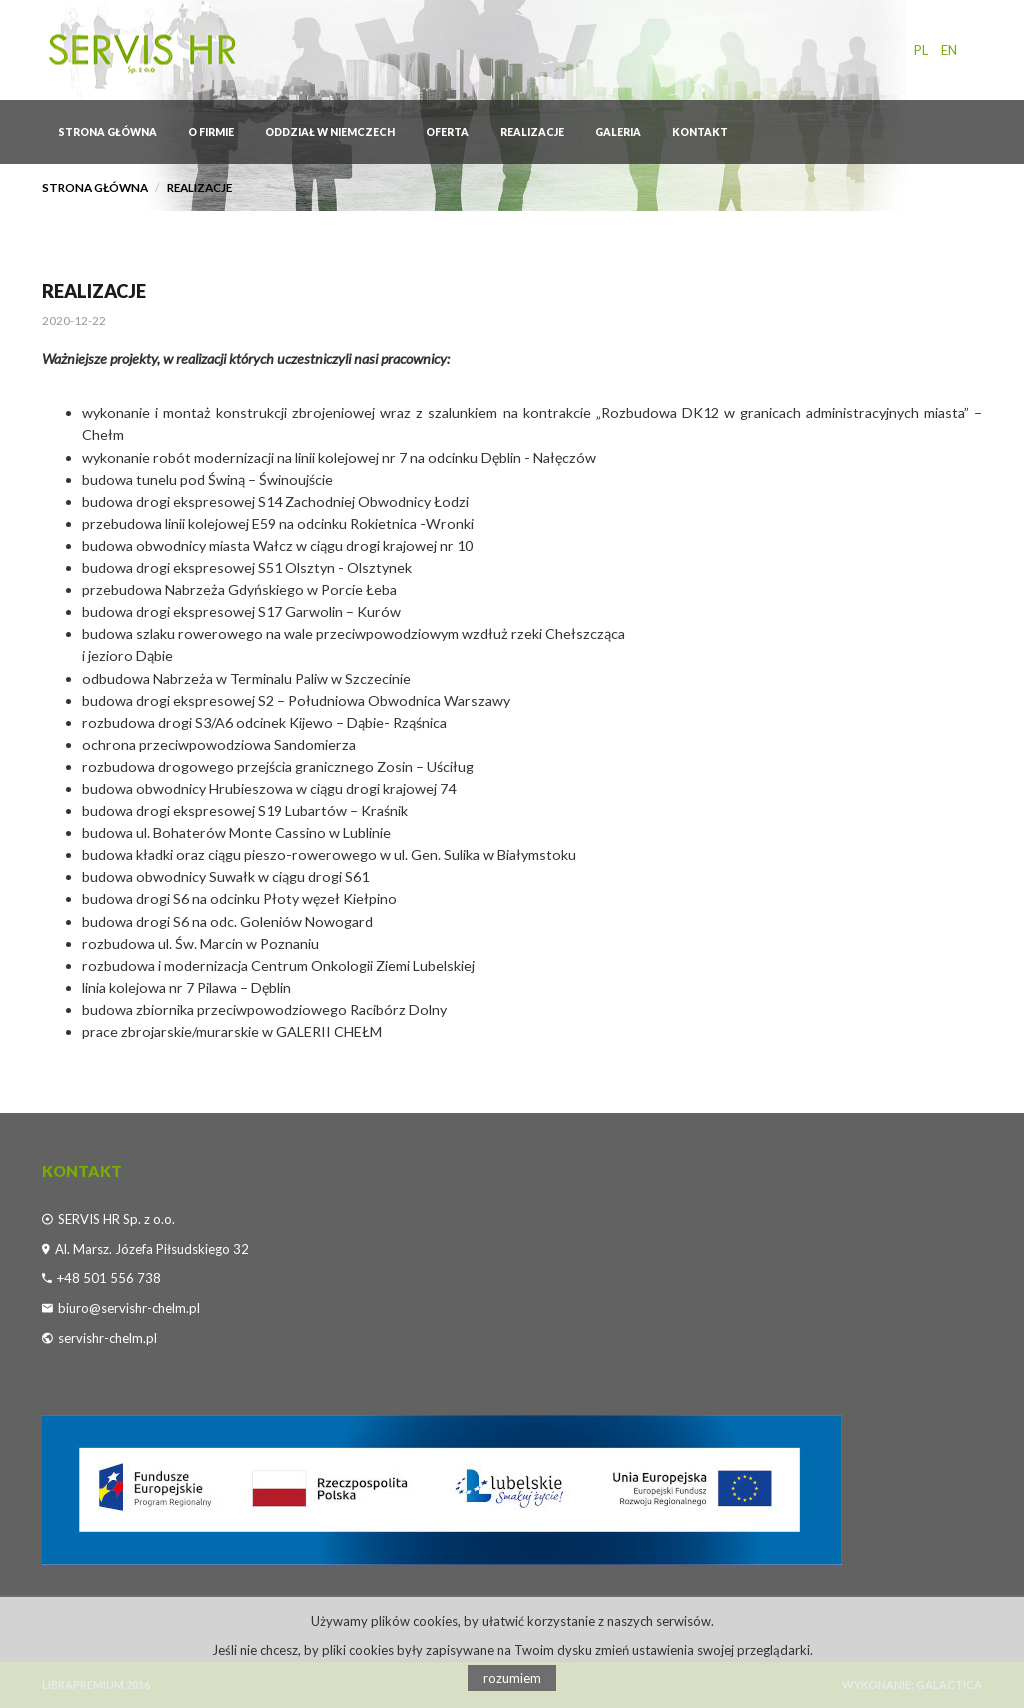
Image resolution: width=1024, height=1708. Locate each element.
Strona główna (107, 132)
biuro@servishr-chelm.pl (129, 1308)
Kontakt (700, 132)
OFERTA (447, 132)
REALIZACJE (532, 132)
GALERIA (618, 132)
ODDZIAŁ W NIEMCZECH (330, 132)
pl (921, 50)
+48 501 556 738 (109, 1278)
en (949, 50)
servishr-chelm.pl (107, 1338)
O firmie (211, 132)
